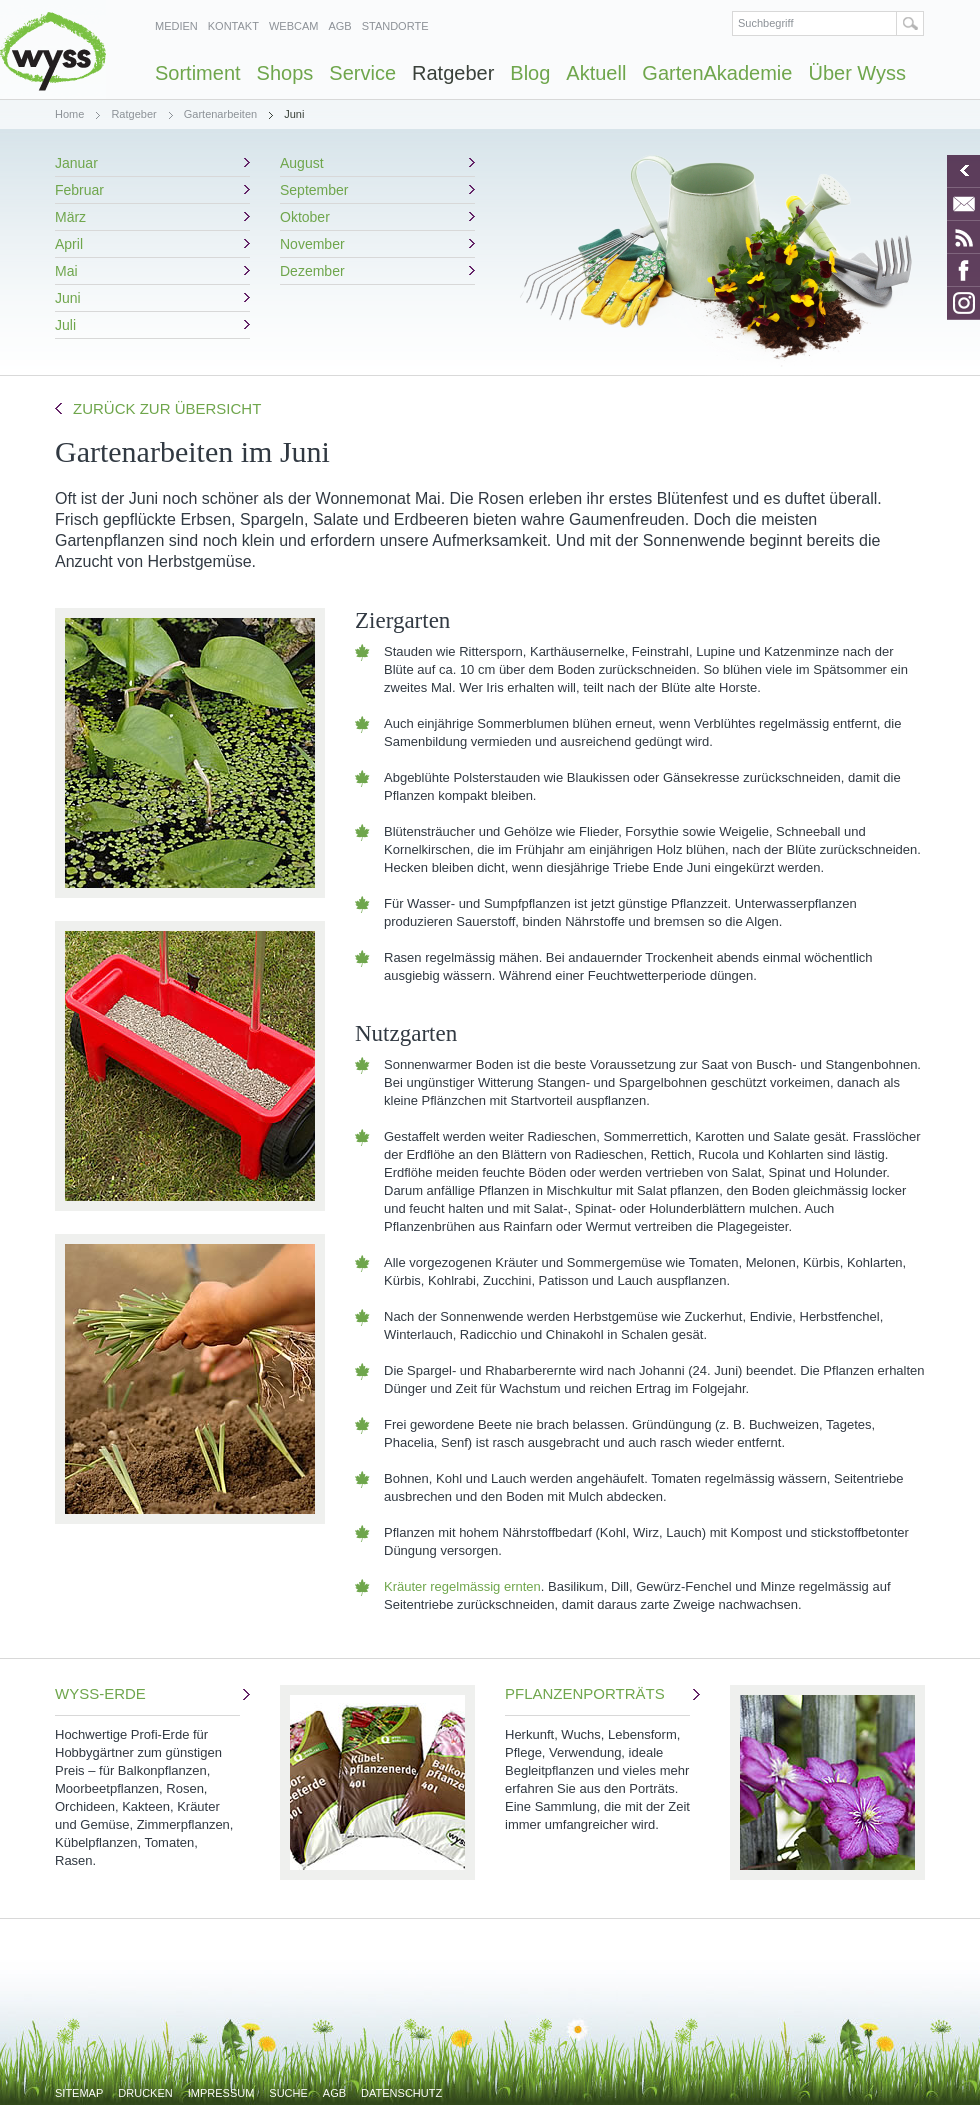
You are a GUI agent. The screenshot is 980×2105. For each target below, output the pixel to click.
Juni (68, 298)
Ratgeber (453, 73)
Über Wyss (857, 73)
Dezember (312, 271)
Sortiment (198, 73)
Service (362, 73)
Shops (285, 73)
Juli (65, 325)
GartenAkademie (717, 73)
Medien (176, 26)
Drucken (145, 2093)
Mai (66, 271)
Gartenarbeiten (220, 114)
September (314, 190)
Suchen (910, 23)
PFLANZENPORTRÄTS (597, 1759)
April (69, 244)
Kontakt (233, 26)
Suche (288, 2093)
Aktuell (596, 73)
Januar (76, 163)
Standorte (395, 26)
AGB (339, 26)
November (312, 244)
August (302, 163)
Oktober (305, 217)
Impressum (221, 2093)
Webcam (294, 26)
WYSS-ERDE (147, 1777)
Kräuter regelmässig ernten (462, 1586)
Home (69, 114)
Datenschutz (401, 2093)
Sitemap (79, 2093)
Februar (79, 190)
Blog (530, 73)
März (70, 217)
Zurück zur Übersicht (167, 408)
